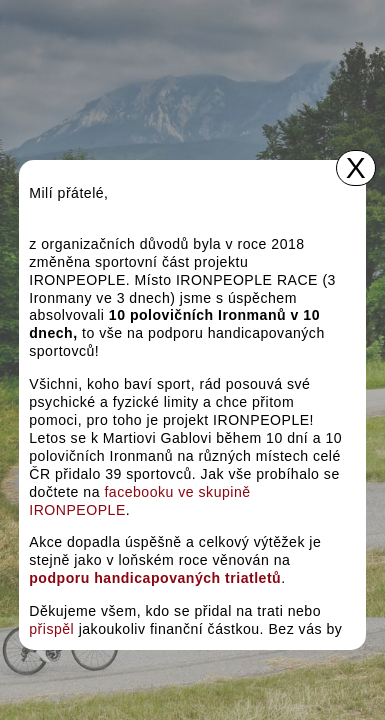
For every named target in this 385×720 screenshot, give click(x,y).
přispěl (51, 629)
